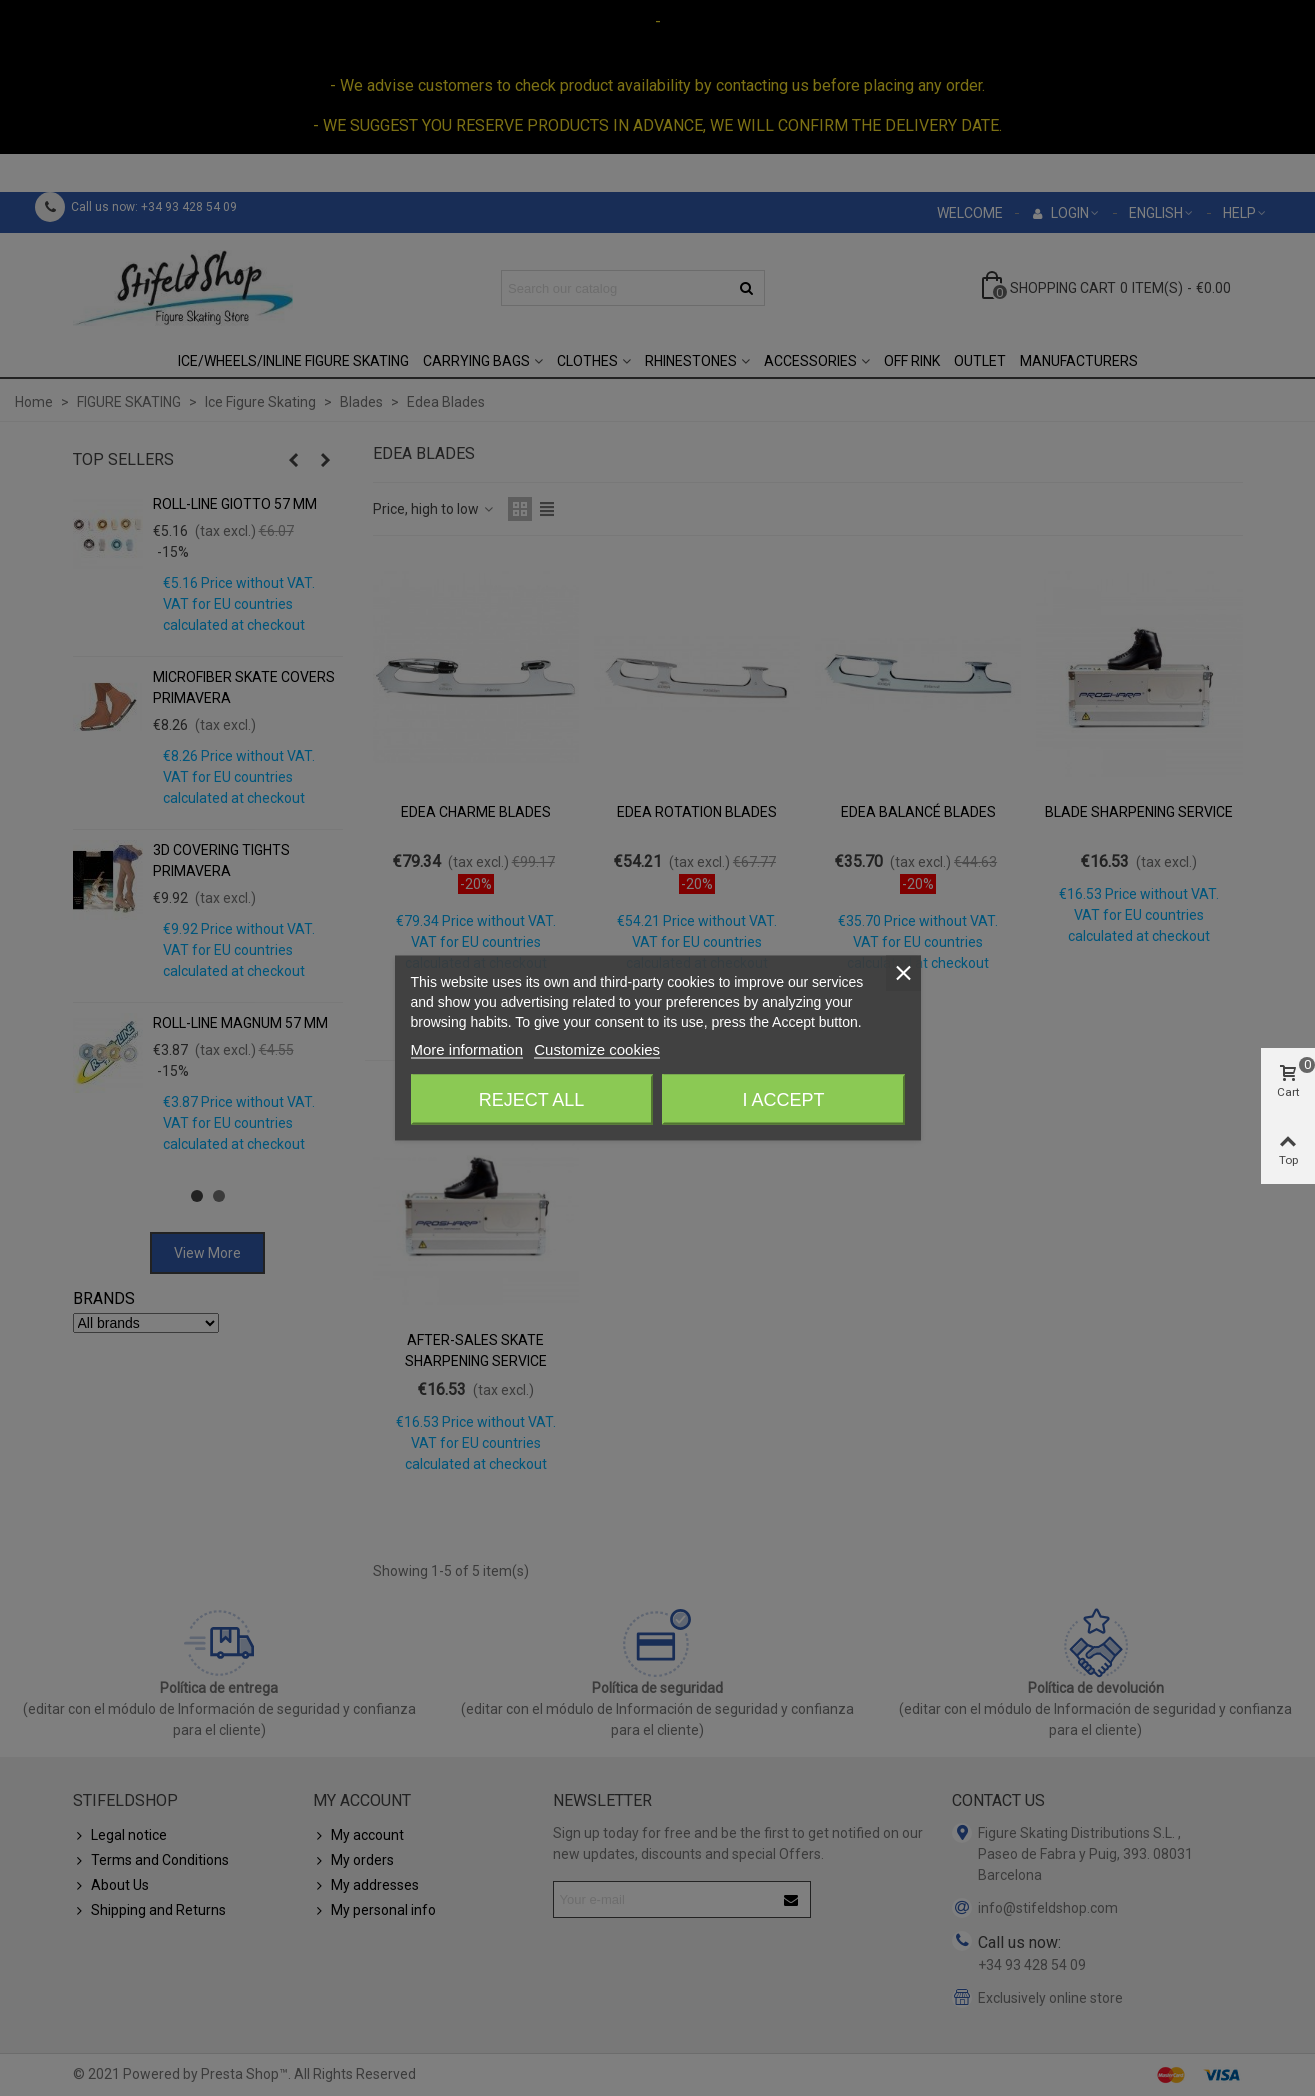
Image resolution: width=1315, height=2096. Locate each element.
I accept (783, 1100)
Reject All (532, 1100)
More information (467, 1049)
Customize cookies (597, 1049)
